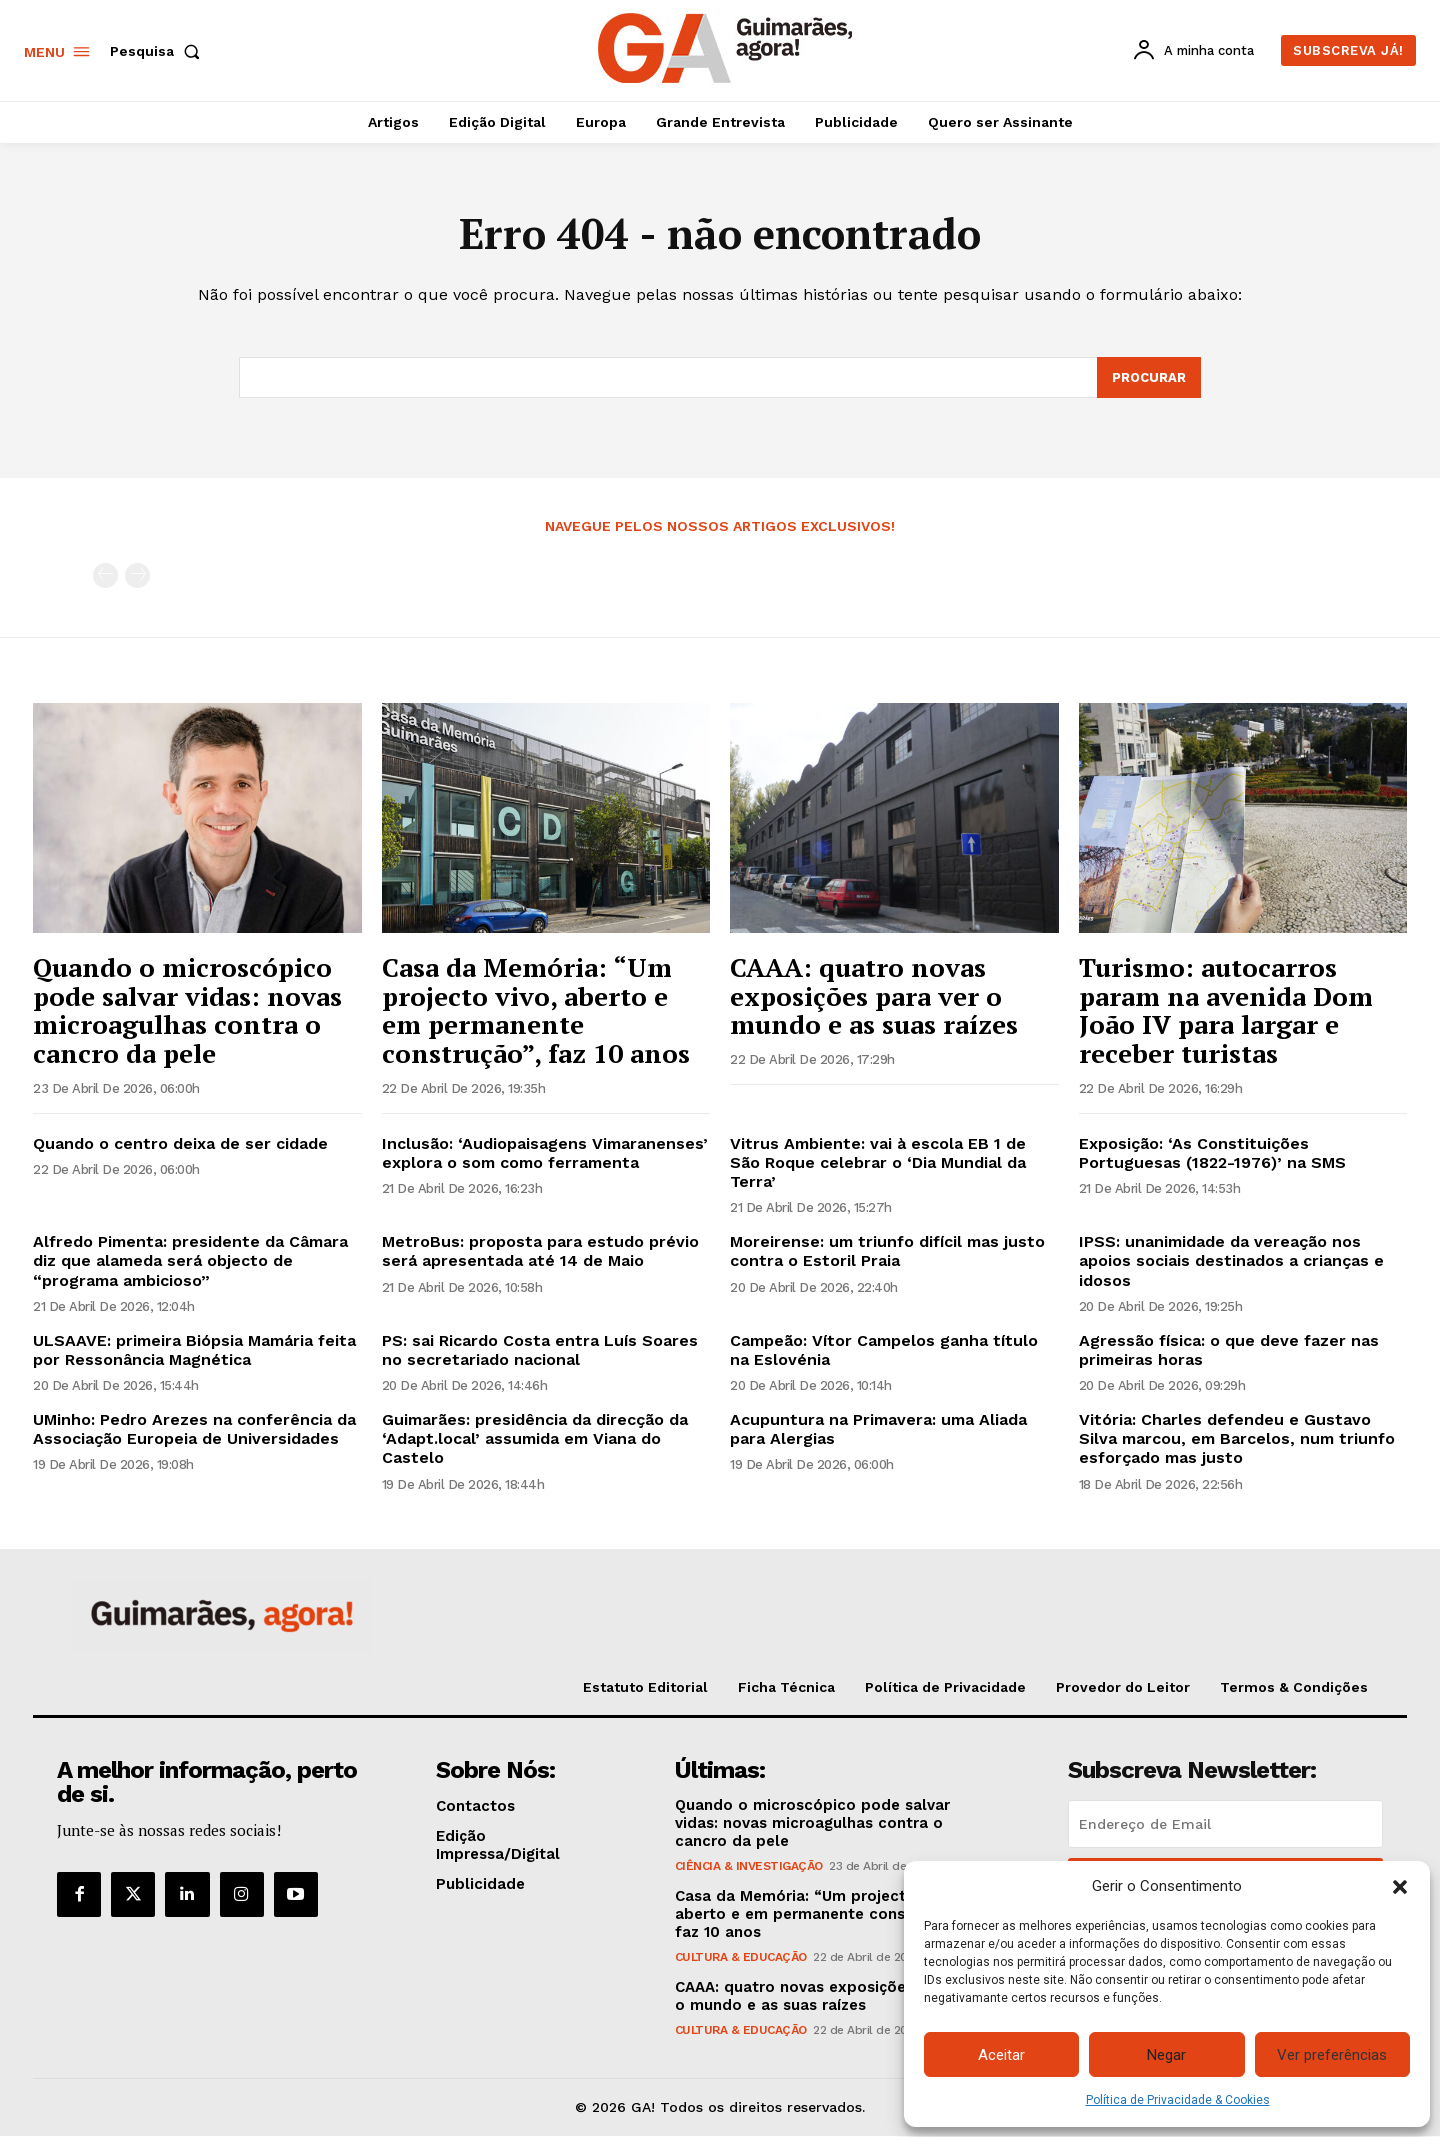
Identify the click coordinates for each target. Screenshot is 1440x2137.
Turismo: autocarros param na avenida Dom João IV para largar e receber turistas (1226, 1010)
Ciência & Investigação (749, 1867)
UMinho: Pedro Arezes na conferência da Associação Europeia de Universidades (194, 1429)
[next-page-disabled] (137, 576)
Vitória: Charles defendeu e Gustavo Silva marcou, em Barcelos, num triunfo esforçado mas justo (1237, 1438)
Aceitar (1001, 2055)
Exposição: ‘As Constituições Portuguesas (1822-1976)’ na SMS (1212, 1153)
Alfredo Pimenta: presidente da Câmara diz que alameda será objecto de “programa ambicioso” (190, 1260)
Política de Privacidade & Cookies (1178, 2100)
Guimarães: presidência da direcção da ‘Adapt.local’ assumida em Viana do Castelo (535, 1438)
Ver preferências (1332, 2055)
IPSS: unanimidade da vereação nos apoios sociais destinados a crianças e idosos (1231, 1260)
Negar (1166, 2055)
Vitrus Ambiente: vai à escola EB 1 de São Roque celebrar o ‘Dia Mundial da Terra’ (878, 1162)
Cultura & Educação (741, 1958)
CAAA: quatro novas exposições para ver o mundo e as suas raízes (874, 995)
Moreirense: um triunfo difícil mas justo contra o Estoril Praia (887, 1251)
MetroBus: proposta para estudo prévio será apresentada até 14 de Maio (540, 1251)
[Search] (1149, 378)
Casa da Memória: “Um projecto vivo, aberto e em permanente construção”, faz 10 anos (536, 1010)
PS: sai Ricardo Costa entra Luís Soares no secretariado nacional (540, 1350)
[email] (1225, 1825)
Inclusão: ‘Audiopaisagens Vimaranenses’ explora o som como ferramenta (545, 1153)
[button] (1400, 1887)
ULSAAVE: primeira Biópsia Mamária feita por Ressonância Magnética (194, 1350)
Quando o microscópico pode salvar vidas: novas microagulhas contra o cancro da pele (187, 1010)
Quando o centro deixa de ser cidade (180, 1143)
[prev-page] (105, 576)
